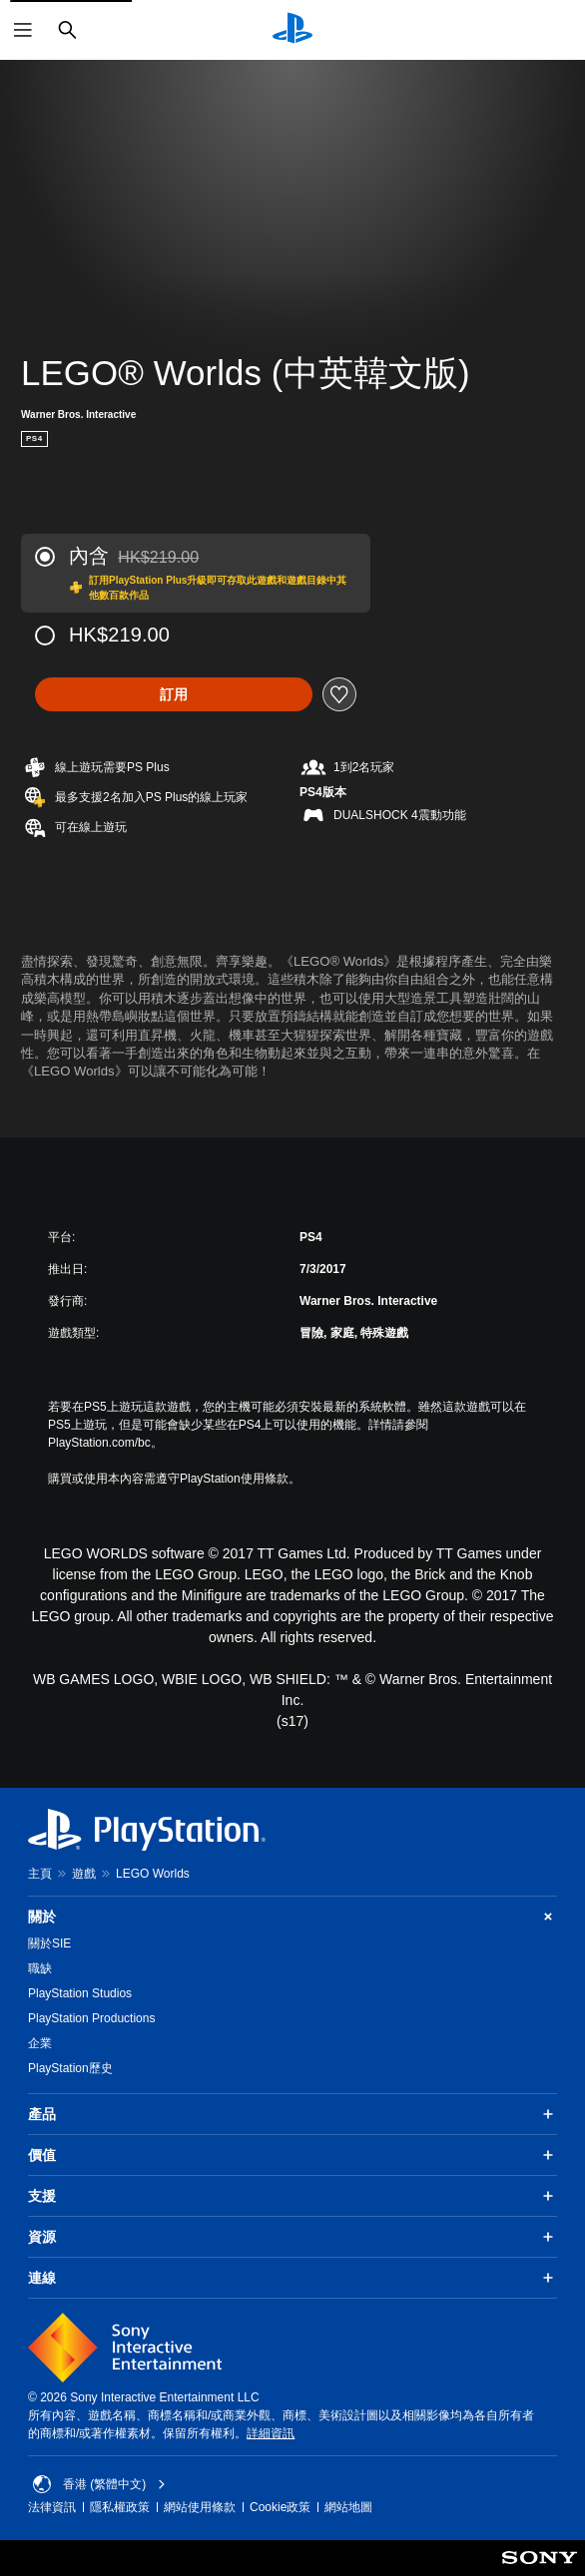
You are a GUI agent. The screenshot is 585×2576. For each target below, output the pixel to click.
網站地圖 (348, 2507)
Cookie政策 (280, 2507)
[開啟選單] (23, 30)
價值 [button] (292, 2155)
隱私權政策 (120, 2507)
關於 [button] (292, 1917)
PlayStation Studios (80, 1993)
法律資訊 (52, 2507)
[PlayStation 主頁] (292, 30)
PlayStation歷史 (70, 2068)
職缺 (40, 1968)
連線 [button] (292, 2278)
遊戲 (84, 1874)
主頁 (40, 1874)
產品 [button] (292, 2114)
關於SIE (49, 1943)
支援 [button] (292, 2196)
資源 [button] (292, 2237)
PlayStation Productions (91, 2018)
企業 (40, 2043)
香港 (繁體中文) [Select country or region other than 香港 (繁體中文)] (99, 2484)
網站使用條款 (200, 2507)
